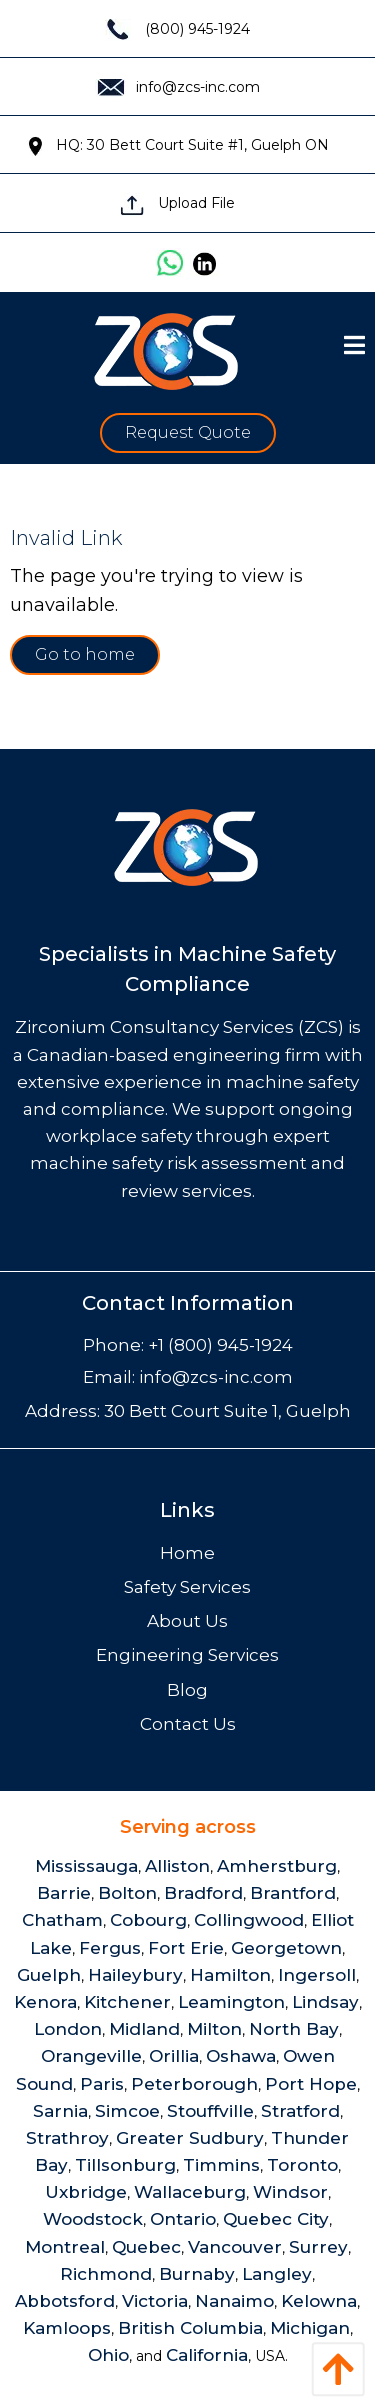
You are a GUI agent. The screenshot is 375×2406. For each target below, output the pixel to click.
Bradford (203, 1893)
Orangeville (91, 2056)
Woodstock (93, 2219)
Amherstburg (277, 1866)
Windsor (290, 2192)
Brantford (293, 1893)
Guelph (49, 1975)
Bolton (127, 1893)
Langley (277, 2274)
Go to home (85, 654)
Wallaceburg (190, 2192)
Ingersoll (317, 1975)
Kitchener (127, 2002)
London (68, 2029)
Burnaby (197, 2274)
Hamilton (230, 1975)
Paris (102, 2084)
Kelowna (319, 2301)
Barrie (64, 1893)
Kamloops (67, 2328)
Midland (144, 2029)
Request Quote (188, 432)
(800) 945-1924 (177, 29)
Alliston (177, 1866)
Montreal (65, 2247)
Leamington (231, 2002)
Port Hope (311, 2084)
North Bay (294, 2029)
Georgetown (286, 1948)
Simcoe (127, 2111)
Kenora (45, 2002)
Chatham (62, 1920)
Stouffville (210, 2111)
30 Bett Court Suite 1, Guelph (227, 1411)
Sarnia (60, 2111)
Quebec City (276, 2219)
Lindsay (325, 2002)
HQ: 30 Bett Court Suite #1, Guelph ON (177, 145)
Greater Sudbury (190, 2138)
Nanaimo (234, 2301)
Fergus (110, 1948)
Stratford (300, 2111)
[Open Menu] (354, 345)
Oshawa (241, 2056)
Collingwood (249, 1920)
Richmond (106, 2274)
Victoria (155, 2301)
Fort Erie (186, 1948)
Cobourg (148, 1920)
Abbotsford (65, 2301)
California (207, 2355)
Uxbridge (86, 2192)
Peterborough (194, 2084)
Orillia (174, 2056)
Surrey (318, 2247)
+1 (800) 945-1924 (220, 1345)
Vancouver (235, 2247)
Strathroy (67, 2138)
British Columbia (190, 2328)
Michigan (310, 2328)
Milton (214, 2029)
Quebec (146, 2247)
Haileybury (135, 1975)
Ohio (108, 2355)
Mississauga (86, 1866)
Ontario (183, 2219)
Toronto (302, 2165)
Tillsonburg (125, 2165)
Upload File (177, 203)
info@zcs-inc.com (177, 87)
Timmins (221, 2165)
